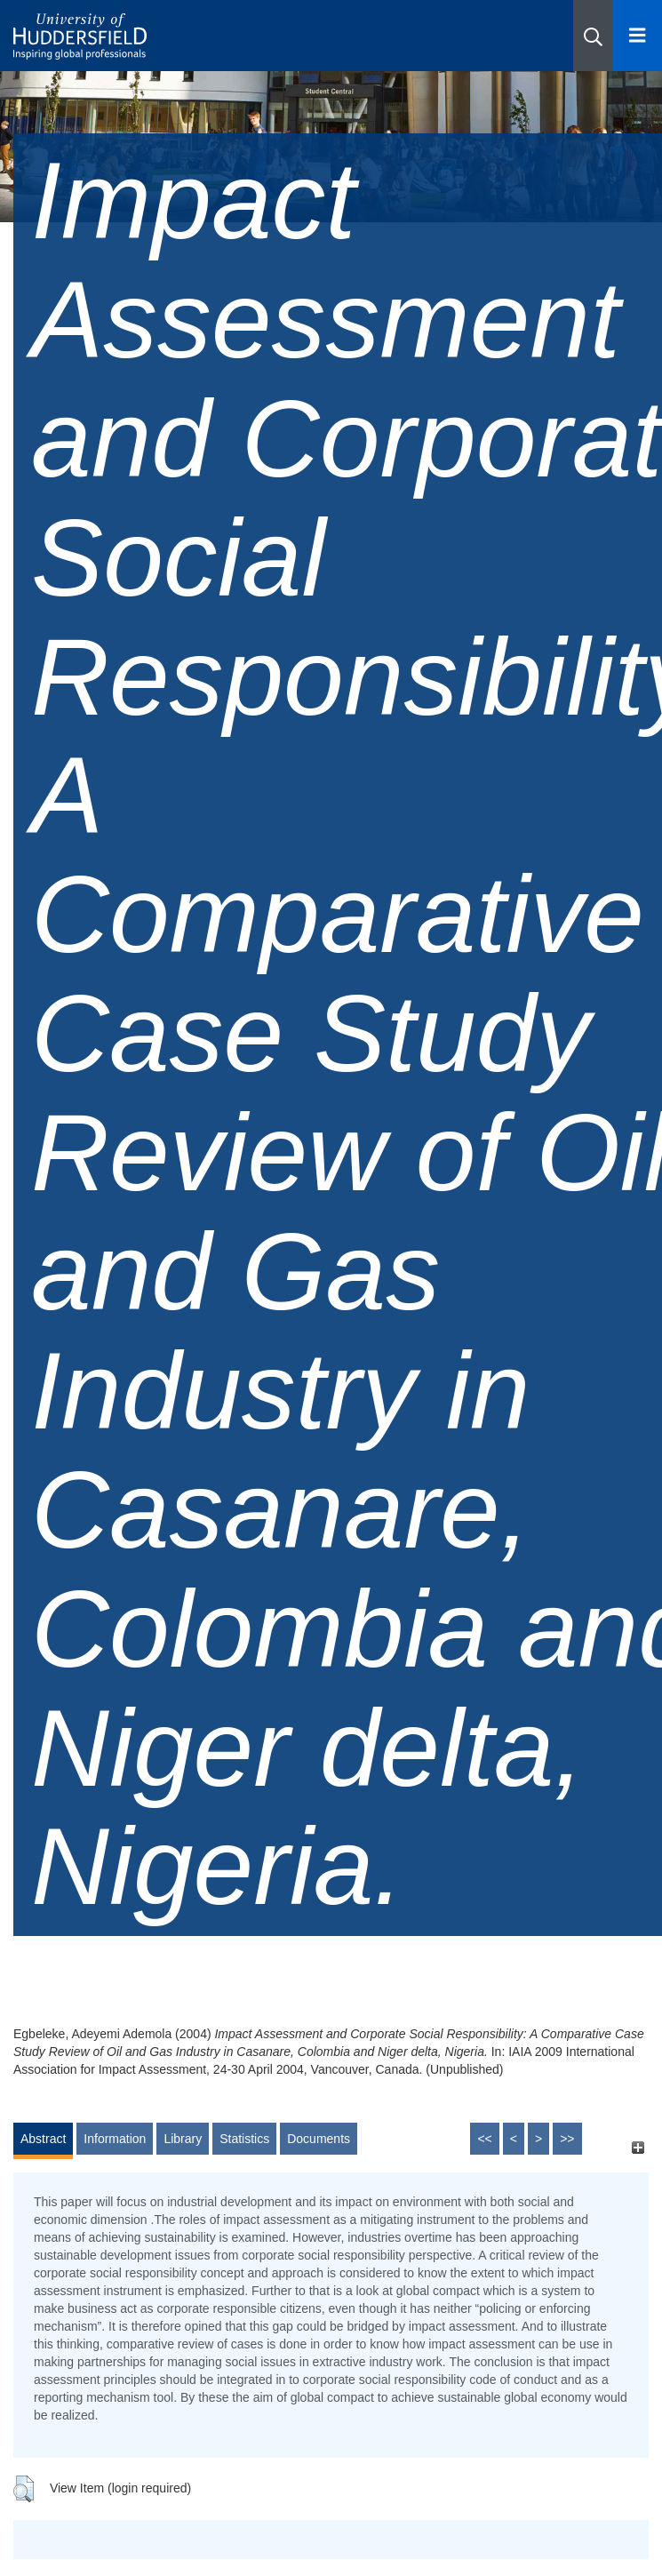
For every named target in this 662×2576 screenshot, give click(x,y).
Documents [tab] (318, 2139)
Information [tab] (115, 2139)
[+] (637, 2147)
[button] (593, 35)
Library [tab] (183, 2139)
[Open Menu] (637, 35)
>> (567, 2139)
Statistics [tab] (244, 2139)
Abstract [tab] (43, 2139)
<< (484, 2139)
